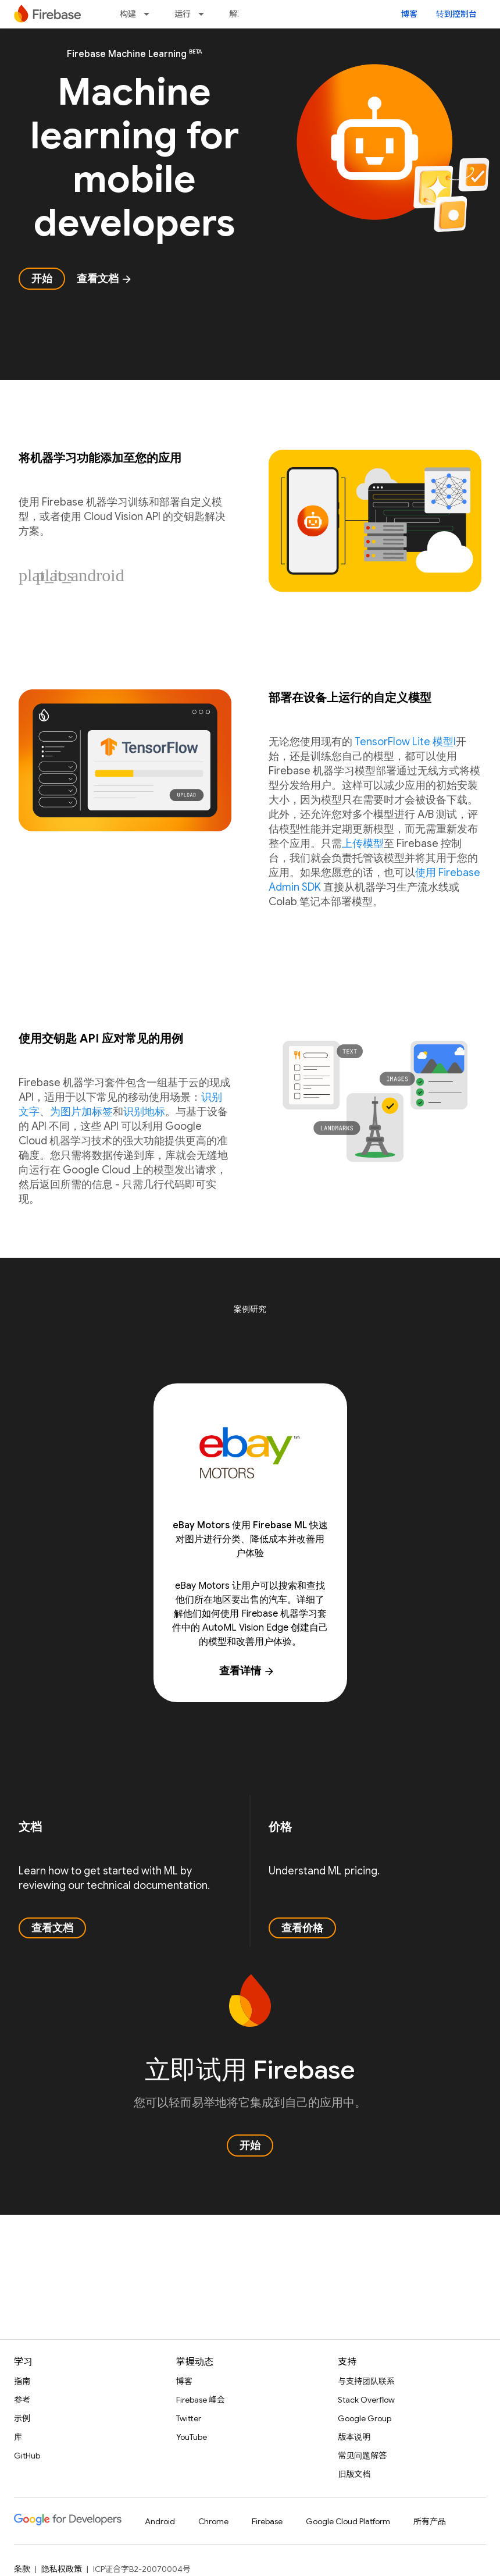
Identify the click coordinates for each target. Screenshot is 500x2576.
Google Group (364, 2418)
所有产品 (429, 2521)
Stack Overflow (366, 2399)
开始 (41, 278)
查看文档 (105, 278)
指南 (22, 2381)
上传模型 (363, 843)
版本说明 (354, 2437)
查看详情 (247, 1670)
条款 (22, 2569)
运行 (182, 14)
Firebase (267, 2521)
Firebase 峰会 (200, 2399)
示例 (22, 2418)
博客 (409, 14)
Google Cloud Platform (348, 2521)
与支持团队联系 (366, 2381)
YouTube (191, 2437)
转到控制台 (456, 14)
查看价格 (302, 1928)
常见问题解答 (362, 2455)
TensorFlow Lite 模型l (405, 741)
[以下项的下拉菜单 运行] (205, 14)
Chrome (213, 2521)
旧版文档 (354, 2474)
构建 (128, 14)
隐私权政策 (61, 2569)
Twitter (188, 2418)
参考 (22, 2399)
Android (160, 2521)
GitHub (27, 2455)
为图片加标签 (81, 1111)
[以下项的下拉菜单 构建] (150, 14)
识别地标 (144, 1111)
